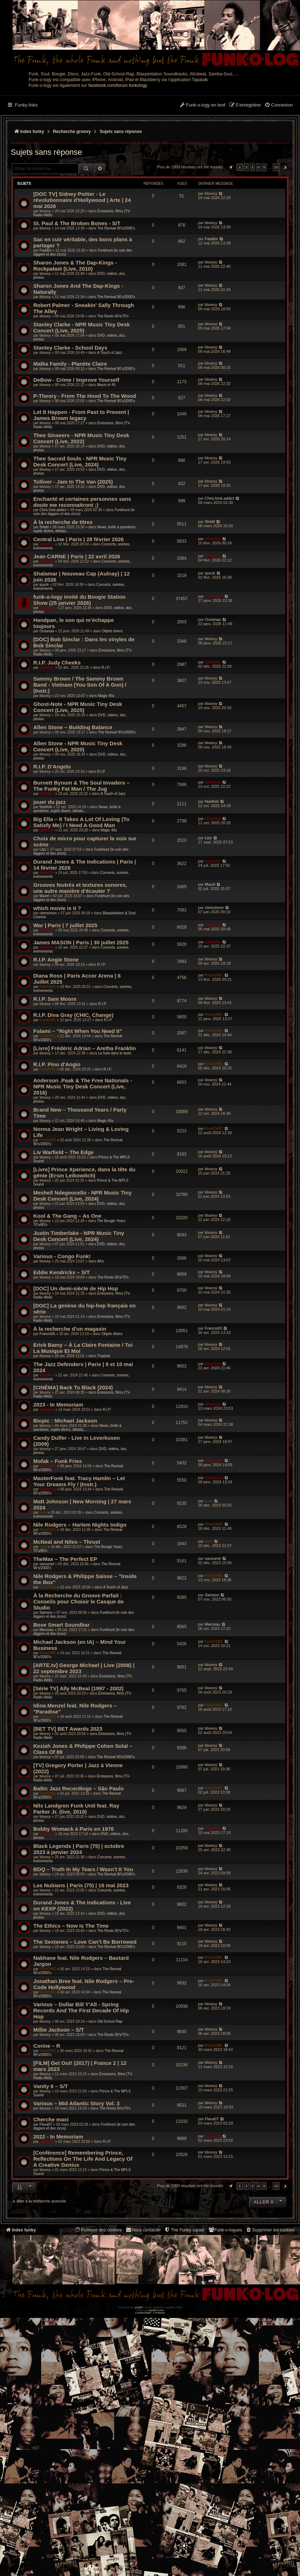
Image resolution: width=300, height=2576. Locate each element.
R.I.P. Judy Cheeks (57, 662)
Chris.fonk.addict (52, 510)
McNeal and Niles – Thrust (66, 1542)
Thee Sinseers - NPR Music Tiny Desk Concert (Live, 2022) (81, 438)
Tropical (103, 1356)
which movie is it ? (57, 908)
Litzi (42, 849)
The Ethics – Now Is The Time (71, 1926)
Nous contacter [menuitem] (143, 2230)
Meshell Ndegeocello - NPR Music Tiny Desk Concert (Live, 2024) (82, 1196)
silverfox (46, 544)
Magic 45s (106, 696)
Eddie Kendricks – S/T (61, 1272)
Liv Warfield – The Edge (63, 1152)
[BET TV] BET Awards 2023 (67, 1729)
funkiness (47, 608)
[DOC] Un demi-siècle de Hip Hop (75, 1288)
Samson (46, 1613)
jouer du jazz (49, 802)
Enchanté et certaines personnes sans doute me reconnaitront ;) (82, 502)
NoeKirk (45, 807)
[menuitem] (279, 105)
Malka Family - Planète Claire (70, 364)
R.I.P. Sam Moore (55, 999)
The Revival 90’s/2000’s (116, 228)
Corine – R (46, 2046)
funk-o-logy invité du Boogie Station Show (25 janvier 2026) (79, 600)
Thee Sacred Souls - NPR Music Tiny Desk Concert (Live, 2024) (80, 461)
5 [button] (264, 167)
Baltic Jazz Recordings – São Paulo (78, 1788)
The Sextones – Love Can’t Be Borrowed (84, 1942)
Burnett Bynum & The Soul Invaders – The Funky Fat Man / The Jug (81, 786)
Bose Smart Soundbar (61, 1625)
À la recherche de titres (63, 522)
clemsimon (48, 913)
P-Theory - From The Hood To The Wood (84, 396)
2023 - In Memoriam (58, 1404)
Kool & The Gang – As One (67, 1216)
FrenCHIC (47, 987)
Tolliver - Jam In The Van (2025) (73, 482)
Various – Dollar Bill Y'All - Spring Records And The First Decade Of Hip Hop (81, 2010)
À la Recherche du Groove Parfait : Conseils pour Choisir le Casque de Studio (78, 1601)
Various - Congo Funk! (62, 1256)
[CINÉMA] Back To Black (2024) (73, 1387)
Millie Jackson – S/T (58, 2030)
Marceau (46, 1630)
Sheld (44, 527)
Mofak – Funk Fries (57, 1461)
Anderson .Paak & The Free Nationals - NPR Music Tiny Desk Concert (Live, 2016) (82, 1086)
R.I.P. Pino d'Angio (57, 1064)
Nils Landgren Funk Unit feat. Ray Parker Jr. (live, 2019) (76, 1809)
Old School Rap (109, 2021)
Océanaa (46, 631)
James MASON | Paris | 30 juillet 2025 (81, 942)
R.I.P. (106, 667)
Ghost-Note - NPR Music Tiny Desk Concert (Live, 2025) (77, 707)
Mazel (44, 896)
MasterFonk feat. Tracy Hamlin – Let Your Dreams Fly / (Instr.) (79, 1481)
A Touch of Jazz (109, 353)
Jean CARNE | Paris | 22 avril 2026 (76, 556)
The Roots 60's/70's (113, 316)
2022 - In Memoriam (58, 2137)
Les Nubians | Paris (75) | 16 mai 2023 (81, 1885)
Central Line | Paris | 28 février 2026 (78, 539)
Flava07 (45, 2124)
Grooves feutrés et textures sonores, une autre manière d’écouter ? (80, 888)
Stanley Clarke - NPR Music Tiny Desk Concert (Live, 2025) (81, 327)
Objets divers (112, 631)
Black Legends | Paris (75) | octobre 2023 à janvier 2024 (78, 1849)
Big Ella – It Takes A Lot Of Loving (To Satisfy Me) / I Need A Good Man (81, 822)
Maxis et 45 (106, 385)
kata (43, 1512)
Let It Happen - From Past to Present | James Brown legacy (81, 415)
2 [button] (247, 167)
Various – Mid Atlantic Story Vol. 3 (76, 2103)
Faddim (45, 250)
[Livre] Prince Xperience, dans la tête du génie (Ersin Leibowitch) (84, 1172)
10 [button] (276, 167)
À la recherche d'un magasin (69, 1329)
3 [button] (252, 167)
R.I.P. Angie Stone (56, 959)
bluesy (45, 211)
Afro (100, 1261)
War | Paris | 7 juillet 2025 (65, 925)
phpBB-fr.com (156, 2310)
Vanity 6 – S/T (50, 2086)
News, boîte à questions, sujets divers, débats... (77, 809)
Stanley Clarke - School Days (70, 348)
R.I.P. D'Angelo (52, 766)
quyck (44, 585)
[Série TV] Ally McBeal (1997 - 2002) (78, 1688)
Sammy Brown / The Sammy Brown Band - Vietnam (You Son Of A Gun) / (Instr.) (79, 685)
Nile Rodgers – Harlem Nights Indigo (79, 1525)
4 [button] (258, 167)
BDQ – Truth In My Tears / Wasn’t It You (83, 1869)
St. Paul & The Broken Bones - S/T (76, 223)
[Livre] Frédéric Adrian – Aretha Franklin (84, 1048)
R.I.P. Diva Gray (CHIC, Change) (73, 1015)
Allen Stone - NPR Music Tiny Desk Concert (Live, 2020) (77, 746)
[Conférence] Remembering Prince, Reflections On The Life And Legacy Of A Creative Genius (82, 2159)
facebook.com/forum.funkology (117, 85)
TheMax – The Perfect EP (65, 1559)
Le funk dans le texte (114, 1053)
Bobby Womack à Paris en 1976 (73, 1829)
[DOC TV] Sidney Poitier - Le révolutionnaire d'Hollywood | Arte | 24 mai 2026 (82, 200)
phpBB (138, 2307)
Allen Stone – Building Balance (72, 727)
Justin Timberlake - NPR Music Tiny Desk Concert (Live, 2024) (78, 1236)
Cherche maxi (50, 2119)
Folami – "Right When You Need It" (77, 1031)
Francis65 (47, 1334)
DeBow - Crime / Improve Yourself (76, 380)
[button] (230, 167)
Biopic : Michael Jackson (65, 1421)
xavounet (46, 1564)
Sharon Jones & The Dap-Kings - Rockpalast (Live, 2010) (75, 265)
